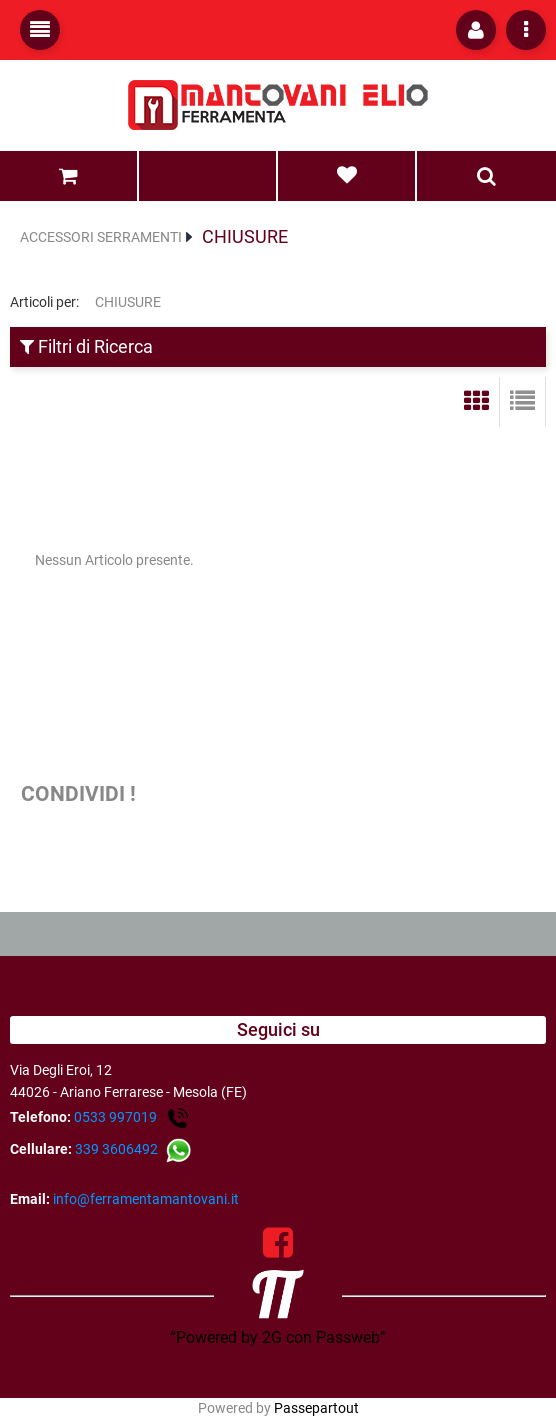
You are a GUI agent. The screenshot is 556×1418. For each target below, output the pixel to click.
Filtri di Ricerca (86, 346)
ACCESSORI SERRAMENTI (101, 237)
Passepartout (316, 1408)
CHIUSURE (245, 236)
